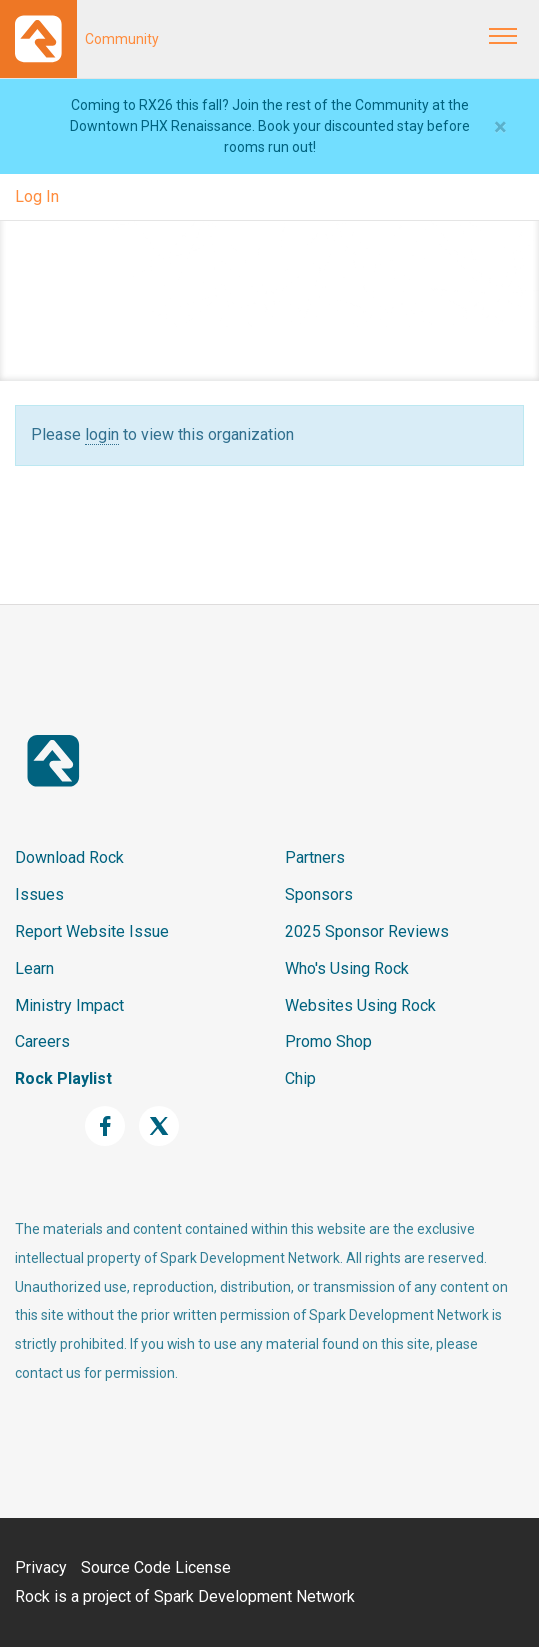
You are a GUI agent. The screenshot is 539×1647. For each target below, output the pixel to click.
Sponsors (319, 894)
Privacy (41, 1567)
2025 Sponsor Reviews (367, 931)
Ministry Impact (69, 1005)
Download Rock (69, 857)
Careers (42, 1041)
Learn (34, 968)
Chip (300, 1078)
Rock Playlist (63, 1078)
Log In (37, 196)
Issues (39, 894)
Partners (315, 857)
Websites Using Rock (360, 1005)
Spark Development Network (254, 1596)
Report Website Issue (92, 931)
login (102, 434)
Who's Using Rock (347, 968)
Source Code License (156, 1567)
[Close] (500, 127)
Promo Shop (328, 1041)
